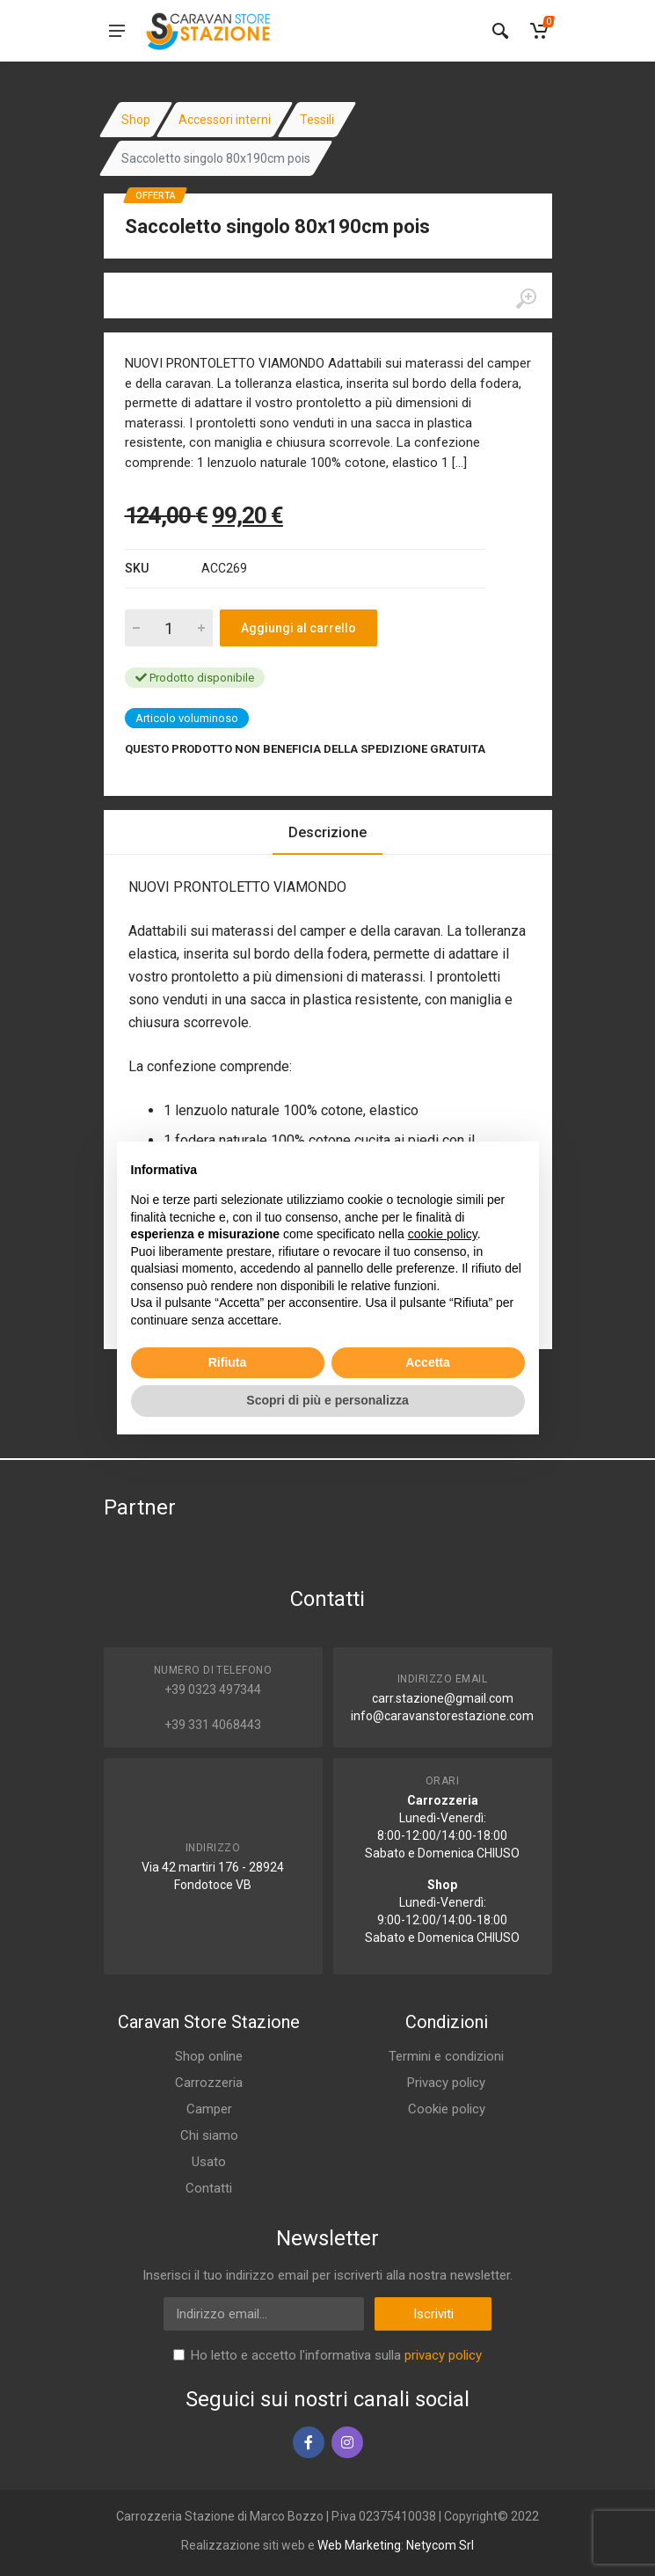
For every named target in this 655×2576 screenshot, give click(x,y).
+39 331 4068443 (212, 1725)
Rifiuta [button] (227, 1362)
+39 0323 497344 (212, 1689)
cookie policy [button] (442, 1234)
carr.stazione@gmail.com (442, 1698)
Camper (209, 2109)
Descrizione (327, 832)
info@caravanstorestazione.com (442, 1716)
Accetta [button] (427, 1362)
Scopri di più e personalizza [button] (327, 1400)
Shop (135, 120)
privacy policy (443, 2355)
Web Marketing (359, 2545)
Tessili (317, 120)
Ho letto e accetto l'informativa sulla (336, 2355)
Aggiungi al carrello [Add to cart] (298, 628)
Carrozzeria (209, 2083)
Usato (209, 2162)
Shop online (209, 2056)
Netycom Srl (440, 2545)
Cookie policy (446, 2109)
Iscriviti (433, 2314)
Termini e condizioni (446, 2056)
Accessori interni (224, 120)
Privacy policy (446, 2083)
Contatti (209, 2188)
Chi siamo (209, 2135)
